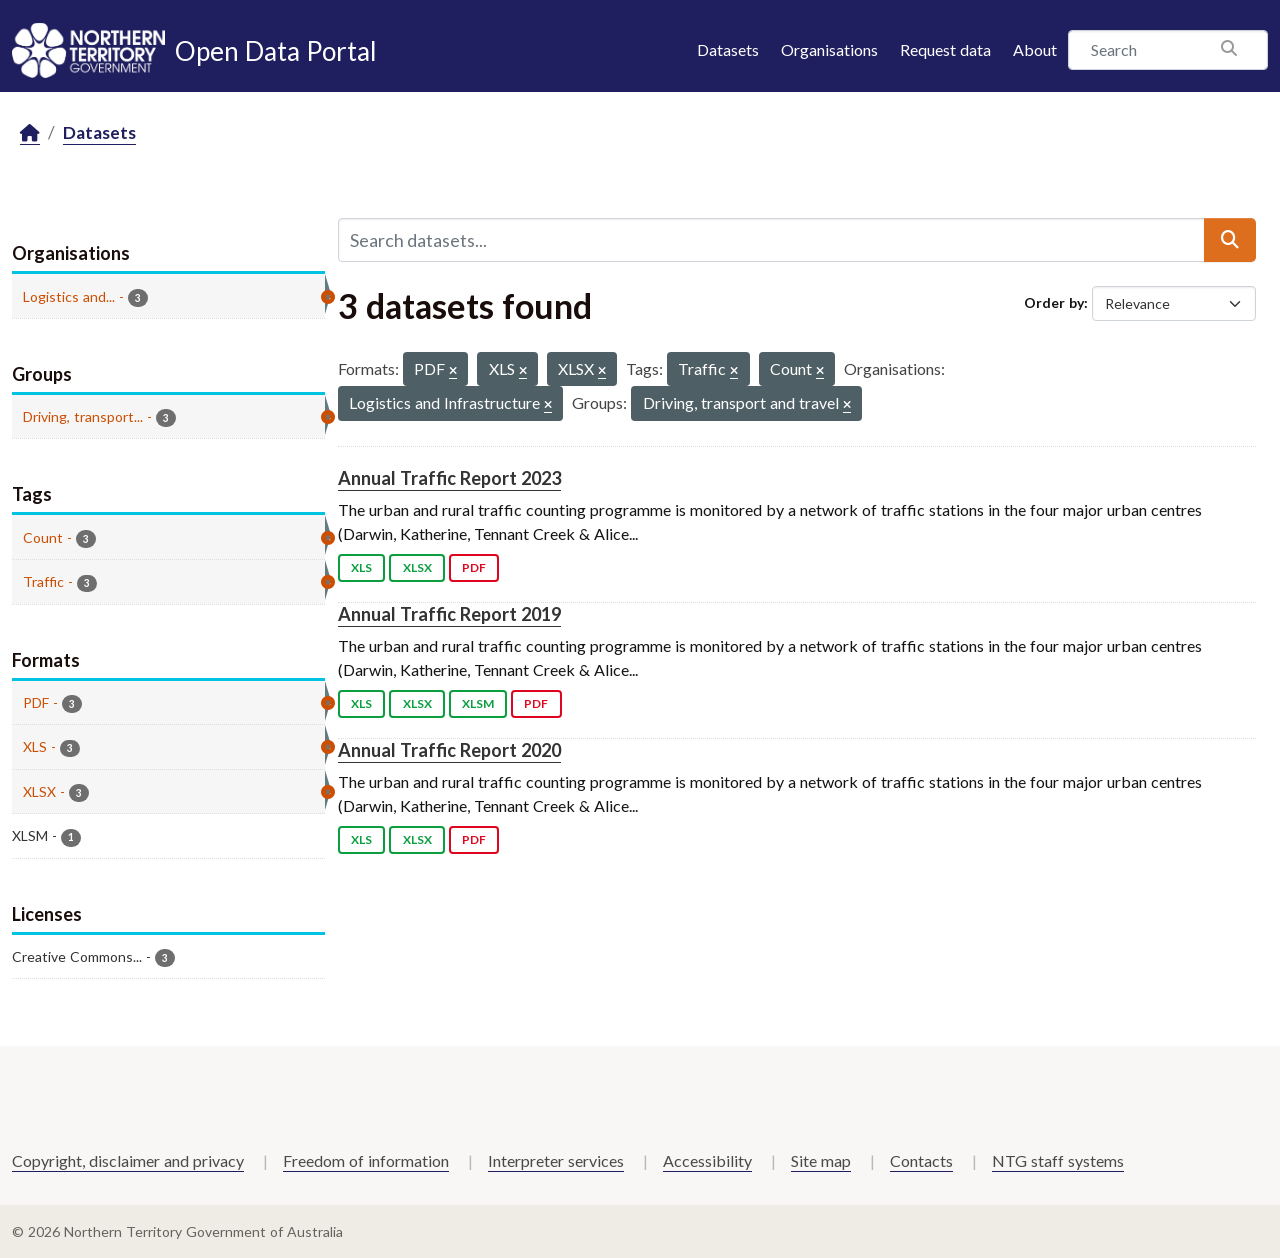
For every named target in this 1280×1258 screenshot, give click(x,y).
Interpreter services (556, 1160)
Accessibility (707, 1160)
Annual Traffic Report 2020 (449, 750)
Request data (945, 49)
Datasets (728, 49)
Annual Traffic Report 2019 (449, 614)
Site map (821, 1160)
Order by (1054, 302)
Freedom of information (366, 1160)
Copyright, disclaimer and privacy (128, 1160)
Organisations (829, 49)
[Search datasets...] (771, 240)
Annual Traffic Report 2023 (449, 478)
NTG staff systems (1058, 1160)
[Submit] (1230, 240)
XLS (361, 567)
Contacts (921, 1160)
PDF (474, 567)
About (1035, 49)
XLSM (478, 703)
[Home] (30, 133)
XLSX (417, 567)
